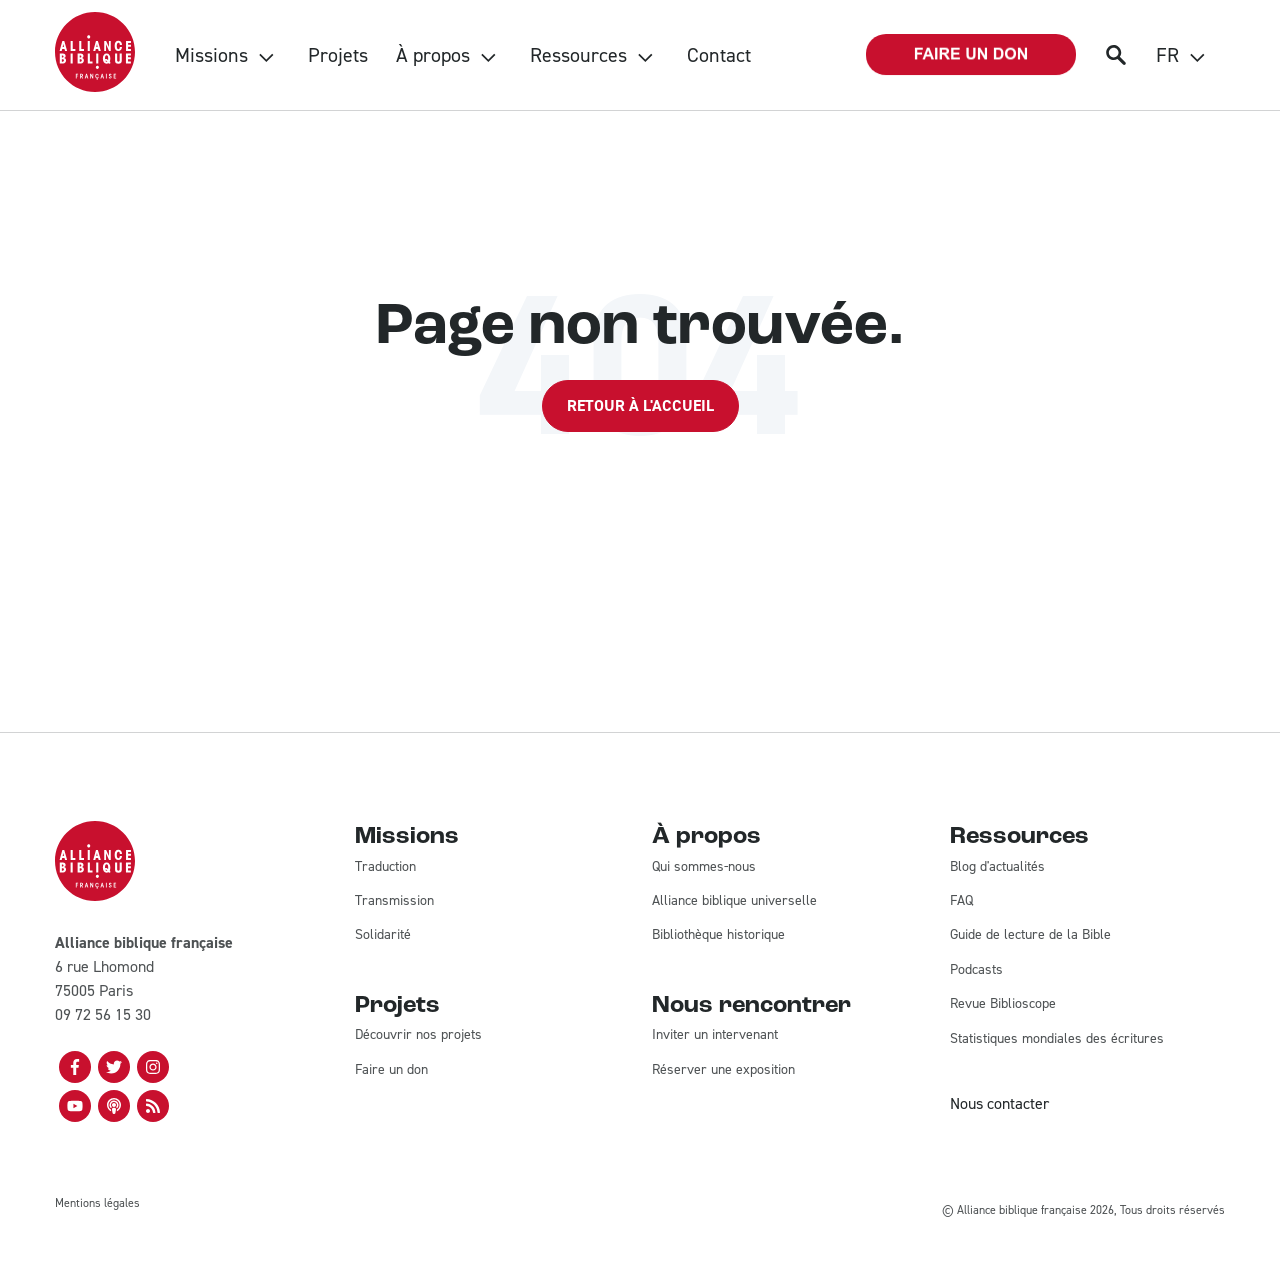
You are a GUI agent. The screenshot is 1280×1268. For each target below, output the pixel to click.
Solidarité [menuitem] (383, 934)
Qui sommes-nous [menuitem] (704, 866)
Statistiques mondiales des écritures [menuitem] (1057, 1038)
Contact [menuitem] (719, 55)
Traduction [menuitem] (385, 866)
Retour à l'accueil (640, 405)
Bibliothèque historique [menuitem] (718, 934)
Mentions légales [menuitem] (97, 1203)
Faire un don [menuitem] (391, 1069)
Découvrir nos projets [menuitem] (418, 1034)
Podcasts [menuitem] (976, 969)
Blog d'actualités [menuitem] (997, 866)
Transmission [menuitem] (394, 900)
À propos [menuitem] (433, 55)
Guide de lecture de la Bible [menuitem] (1030, 934)
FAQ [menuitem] (961, 900)
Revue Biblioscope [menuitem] (1003, 1003)
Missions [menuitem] (211, 55)
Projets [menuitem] (338, 55)
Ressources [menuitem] (578, 55)
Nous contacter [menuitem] (999, 1103)
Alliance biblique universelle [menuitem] (734, 900)
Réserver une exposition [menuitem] (723, 1069)
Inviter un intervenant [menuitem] (715, 1034)
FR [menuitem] (1167, 55)
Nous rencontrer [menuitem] (751, 1006)
